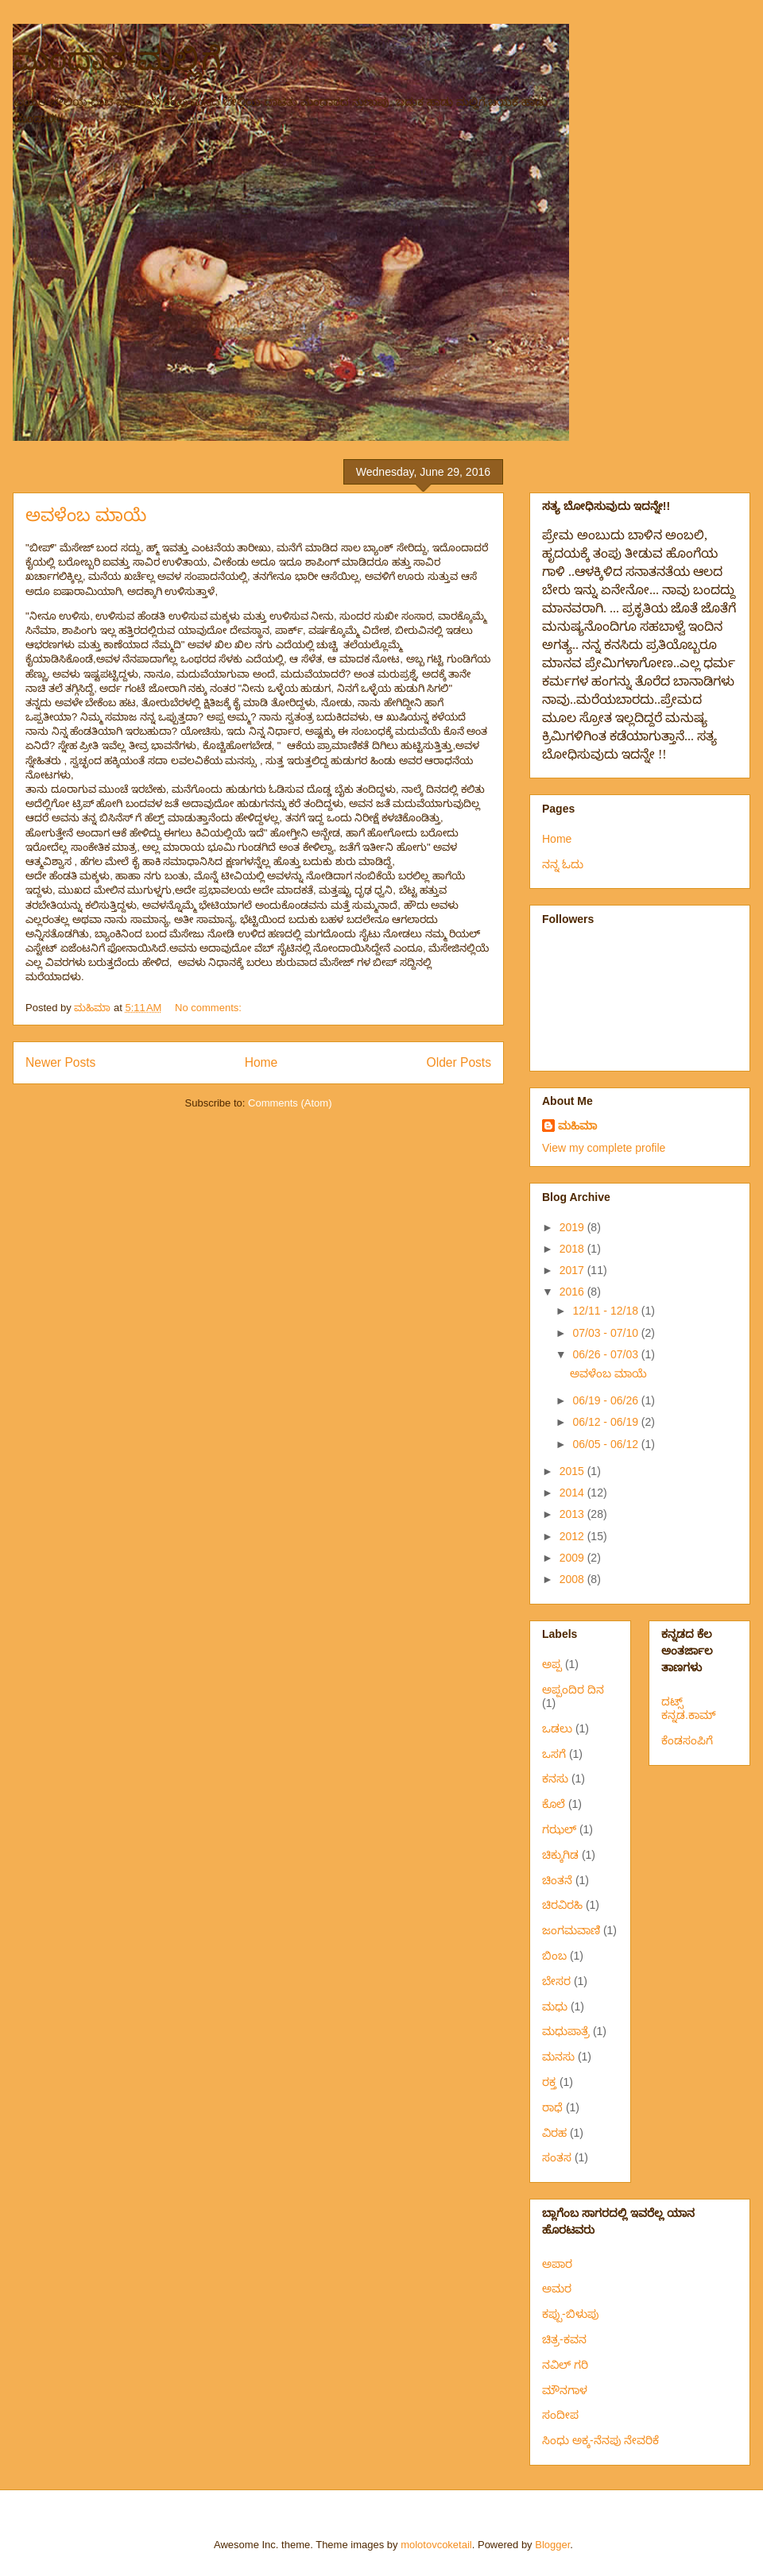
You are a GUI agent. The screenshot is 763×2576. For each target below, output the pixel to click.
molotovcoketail (436, 2545)
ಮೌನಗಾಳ (564, 2390)
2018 (573, 1248)
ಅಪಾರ (557, 2263)
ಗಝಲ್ (559, 1829)
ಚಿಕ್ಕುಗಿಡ (560, 1854)
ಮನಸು (558, 2056)
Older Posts (459, 1062)
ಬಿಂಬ (554, 1955)
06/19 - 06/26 (606, 1400)
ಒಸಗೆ (554, 1754)
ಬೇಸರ (556, 1981)
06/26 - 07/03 (606, 1354)
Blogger (552, 2545)
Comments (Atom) (289, 1103)
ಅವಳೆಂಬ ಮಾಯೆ (85, 515)
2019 (573, 1227)
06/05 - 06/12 (606, 1444)
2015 (573, 1471)
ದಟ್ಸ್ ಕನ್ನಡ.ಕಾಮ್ (688, 1708)
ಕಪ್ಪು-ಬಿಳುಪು (570, 2314)
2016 (573, 1291)
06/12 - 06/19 (606, 1421)
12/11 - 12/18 (606, 1310)
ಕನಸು (555, 1778)
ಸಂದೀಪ (560, 2414)
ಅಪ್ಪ (552, 1664)
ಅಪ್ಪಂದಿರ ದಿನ (573, 1689)
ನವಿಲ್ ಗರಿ (565, 2364)
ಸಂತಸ (556, 2157)
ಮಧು (554, 2006)
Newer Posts (60, 1062)
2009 (573, 1557)
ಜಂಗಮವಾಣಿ (571, 1930)
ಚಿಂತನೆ (557, 1880)
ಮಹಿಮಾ (577, 1125)
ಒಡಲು (557, 1728)
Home (261, 1062)
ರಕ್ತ (549, 2082)
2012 (573, 1536)
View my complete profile (603, 1147)
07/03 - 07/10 (606, 1333)
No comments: (209, 1008)
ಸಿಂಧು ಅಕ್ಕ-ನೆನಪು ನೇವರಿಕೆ (600, 2440)
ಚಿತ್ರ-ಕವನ (564, 2339)
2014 (573, 1492)
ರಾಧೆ (552, 2107)
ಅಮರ (556, 2288)
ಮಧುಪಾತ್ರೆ (566, 2031)
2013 (573, 1514)
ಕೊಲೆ (553, 1804)
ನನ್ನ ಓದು (562, 864)
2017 (573, 1270)
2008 (573, 1579)
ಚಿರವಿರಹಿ (562, 1904)
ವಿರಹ (554, 2132)
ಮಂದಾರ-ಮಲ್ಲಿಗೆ (117, 58)
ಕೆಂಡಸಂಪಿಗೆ (687, 1740)
